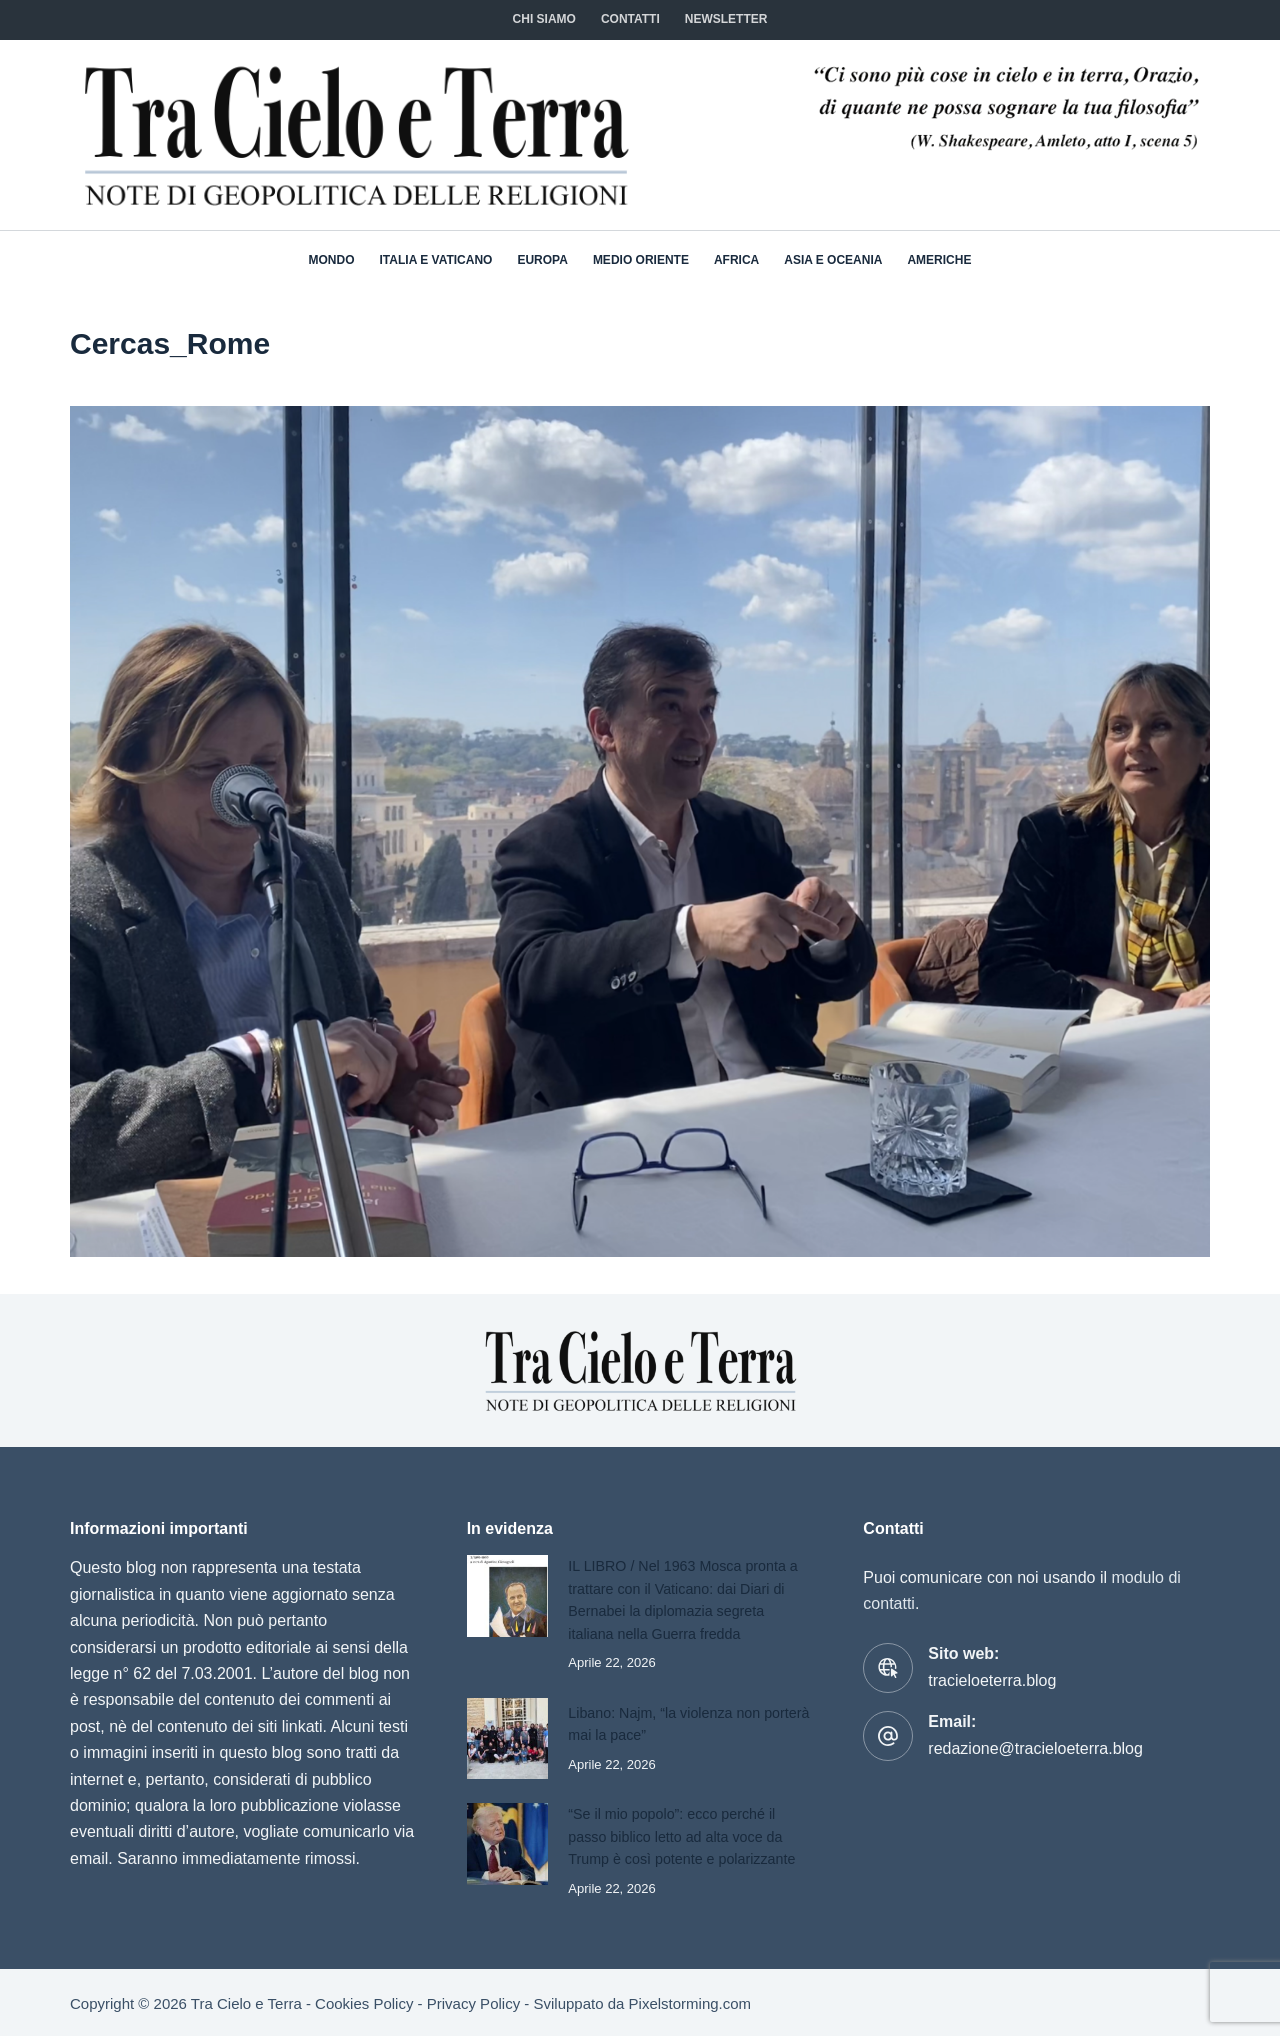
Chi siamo (544, 19)
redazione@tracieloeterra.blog (1035, 1748)
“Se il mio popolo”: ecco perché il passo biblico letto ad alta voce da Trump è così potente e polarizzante (685, 1835)
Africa (736, 260)
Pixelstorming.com (690, 2001)
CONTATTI (630, 19)
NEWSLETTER (726, 19)
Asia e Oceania (833, 260)
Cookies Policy (364, 2001)
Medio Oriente (641, 260)
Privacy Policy (473, 2001)
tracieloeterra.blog (992, 1680)
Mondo (332, 260)
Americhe (939, 260)
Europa (542, 260)
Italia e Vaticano (436, 260)
